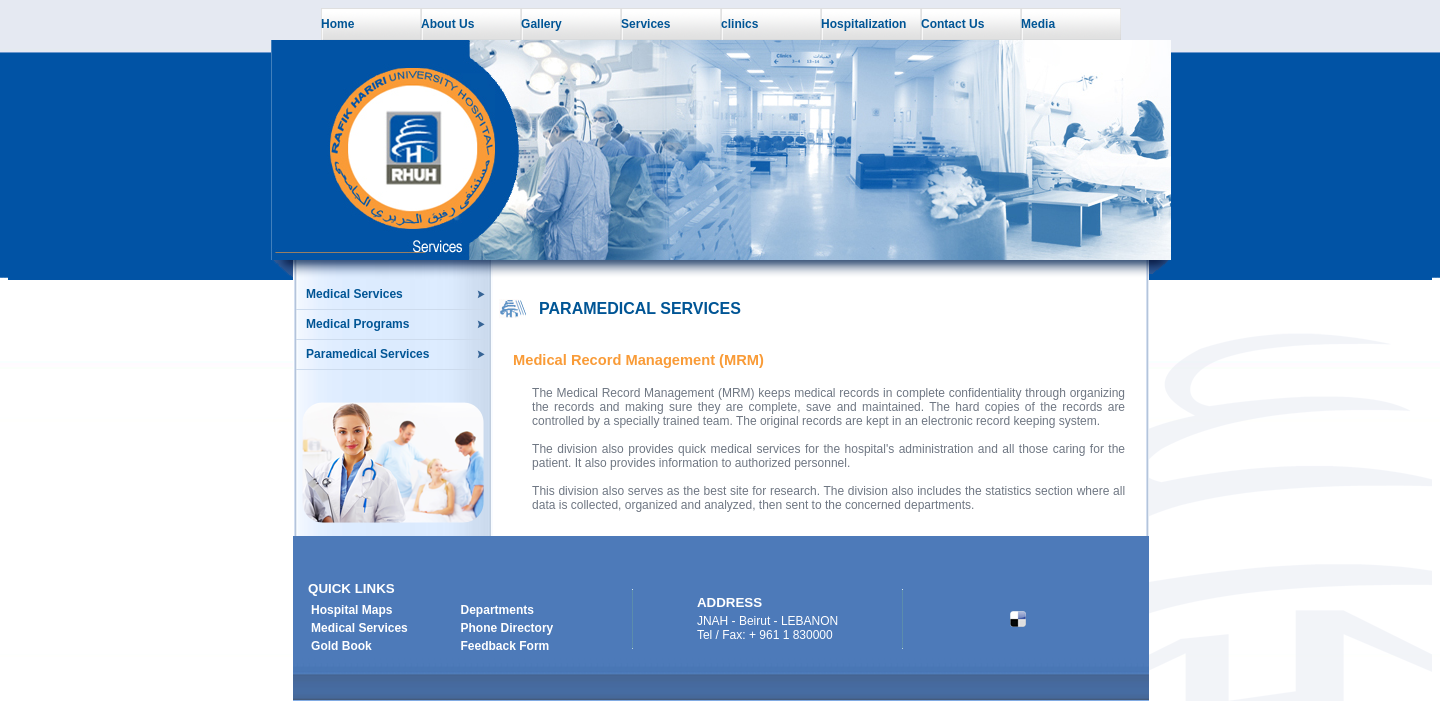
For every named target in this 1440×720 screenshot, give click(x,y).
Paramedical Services (367, 354)
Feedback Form (505, 646)
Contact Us (952, 24)
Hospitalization (863, 24)
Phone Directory (507, 628)
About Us (447, 24)
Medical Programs (357, 324)
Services (645, 24)
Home (337, 24)
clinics (739, 24)
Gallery (541, 24)
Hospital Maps (351, 610)
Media (1038, 24)
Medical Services (354, 294)
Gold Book (341, 646)
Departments (497, 610)
